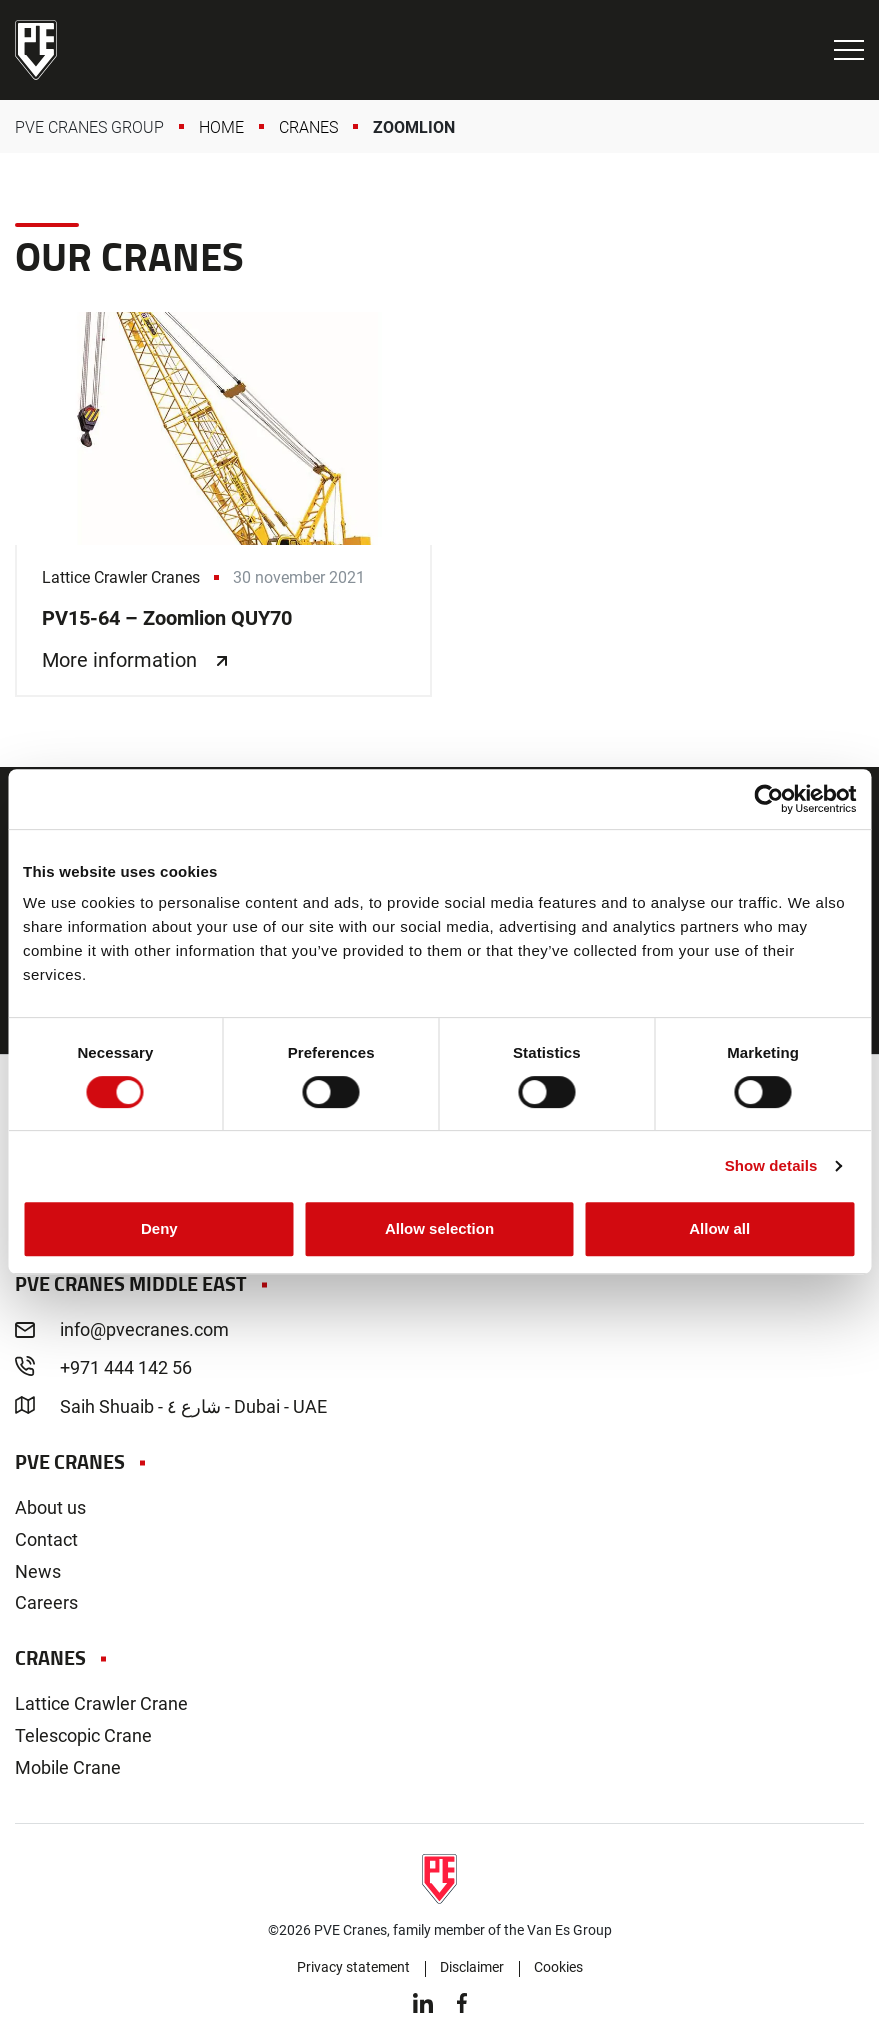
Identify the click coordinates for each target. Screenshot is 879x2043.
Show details (771, 1165)
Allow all (719, 1228)
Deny (159, 1228)
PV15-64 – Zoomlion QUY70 (223, 504)
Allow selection (439, 1228)
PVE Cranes (36, 50)
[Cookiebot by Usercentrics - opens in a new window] (768, 799)
